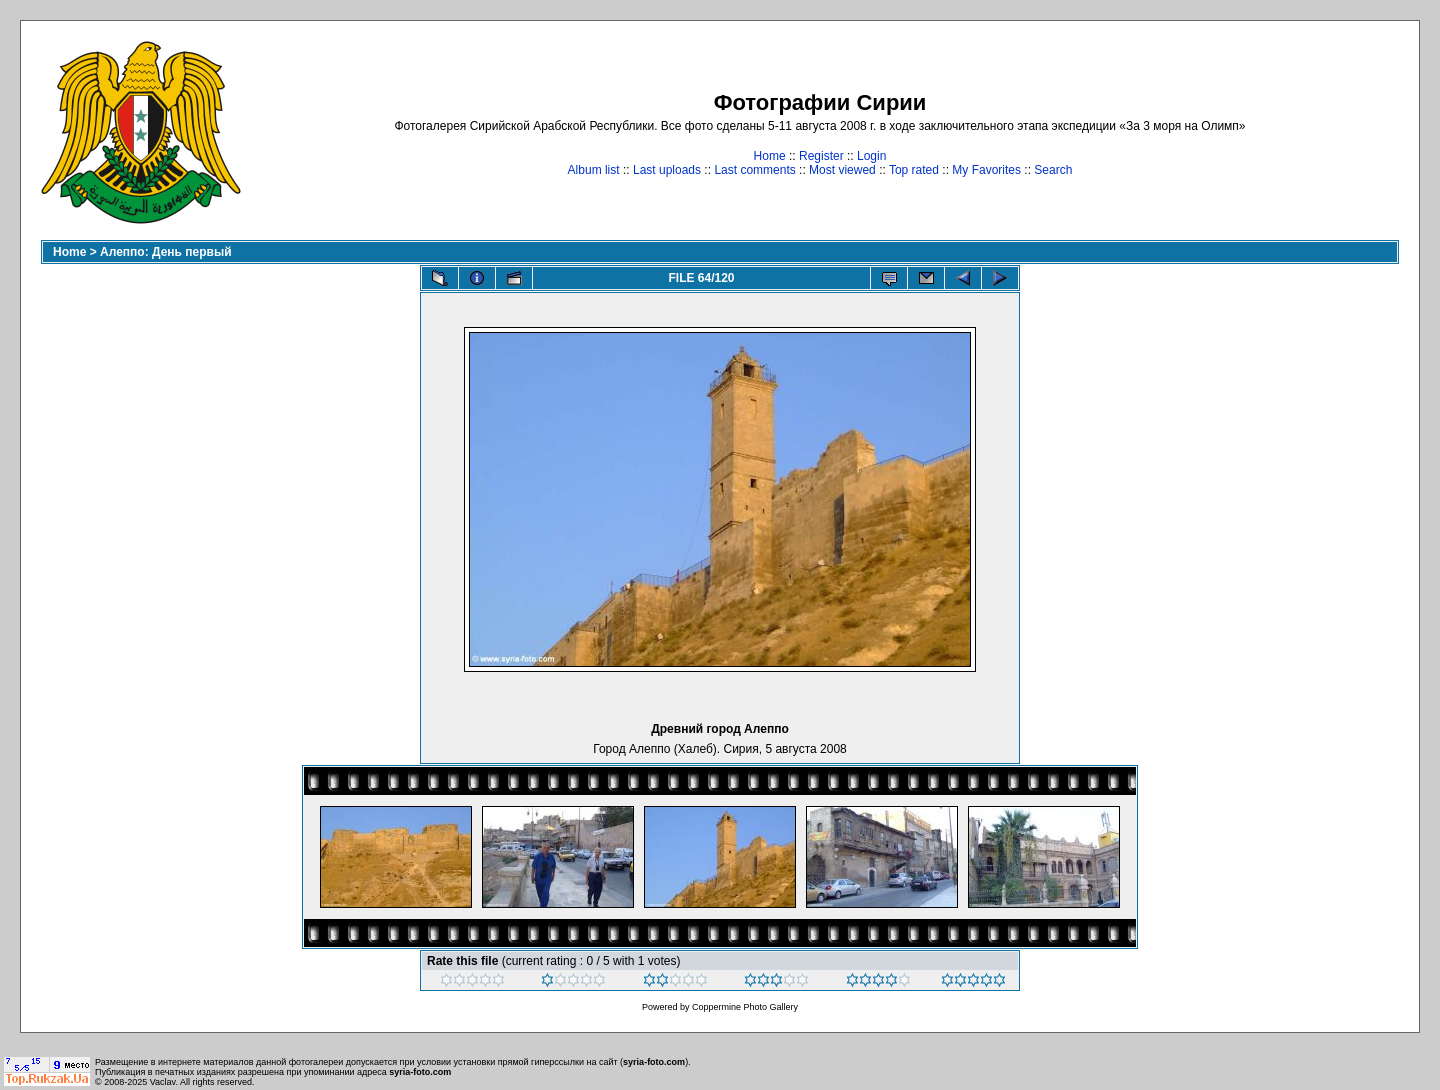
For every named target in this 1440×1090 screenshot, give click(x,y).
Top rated (914, 170)
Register (821, 156)
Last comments (754, 170)
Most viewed (842, 170)
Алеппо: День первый (166, 252)
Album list (594, 170)
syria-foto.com (654, 1062)
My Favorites (986, 170)
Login (871, 156)
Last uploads (667, 170)
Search (1053, 170)
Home (770, 156)
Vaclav (163, 1082)
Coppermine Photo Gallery (745, 1007)
